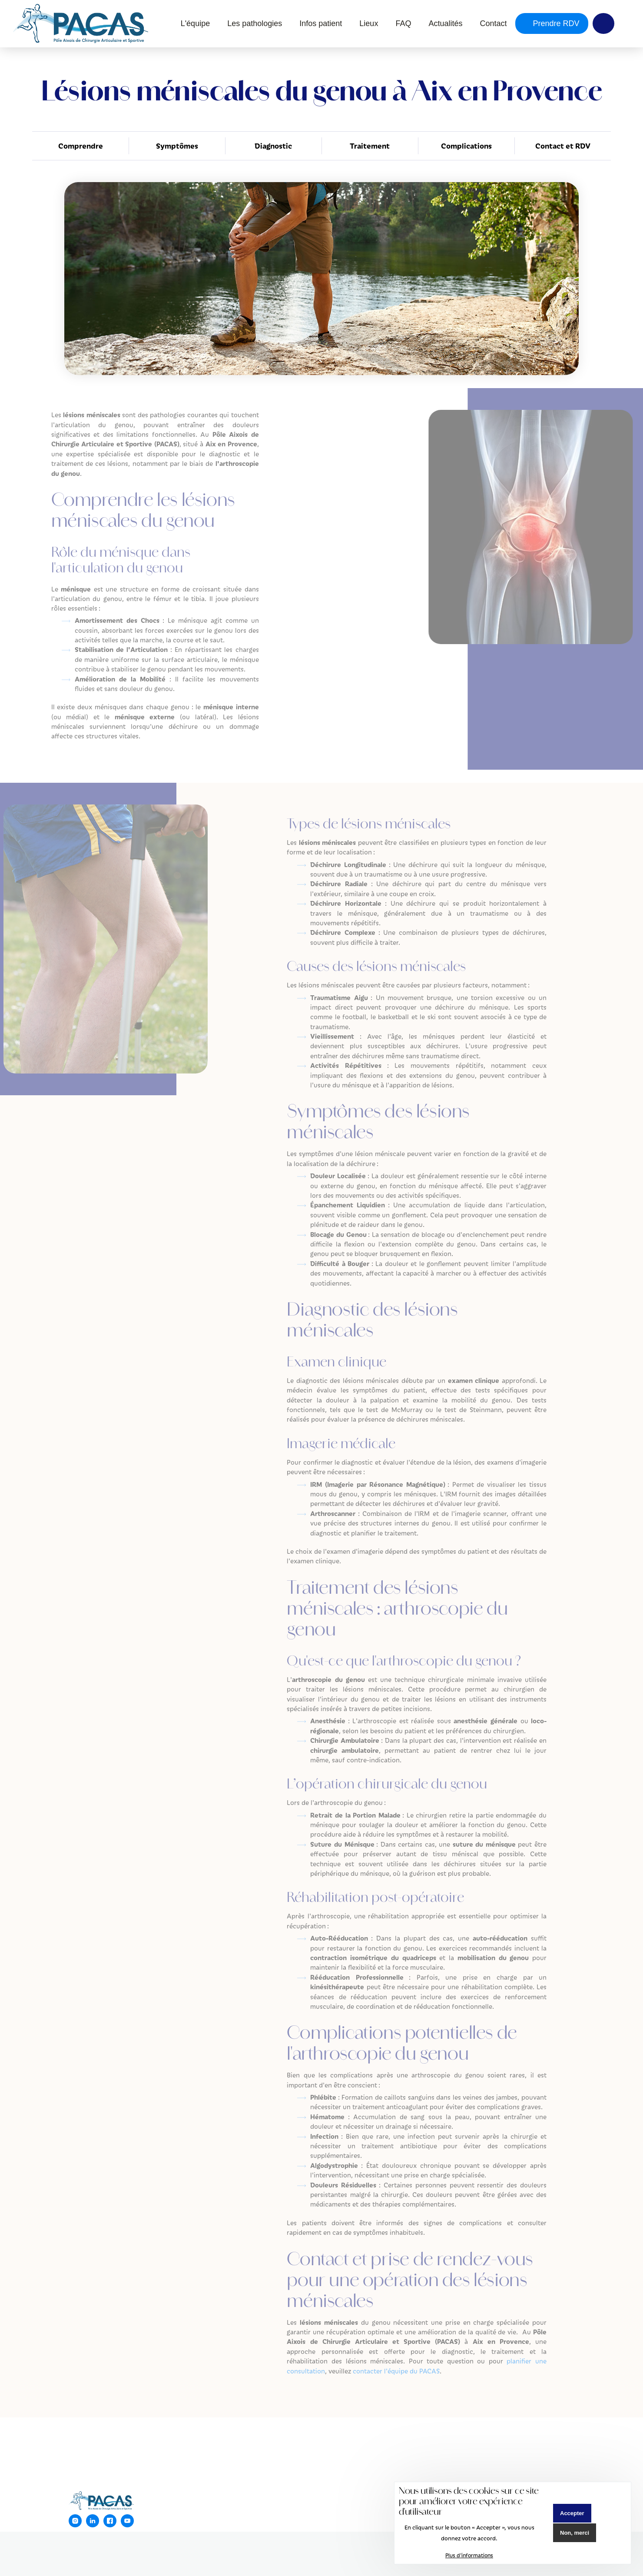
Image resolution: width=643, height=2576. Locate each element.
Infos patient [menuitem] (321, 23)
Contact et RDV (562, 145)
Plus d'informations (469, 2555)
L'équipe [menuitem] (196, 23)
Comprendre (80, 145)
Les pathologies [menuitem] (255, 23)
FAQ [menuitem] (403, 23)
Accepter (572, 2513)
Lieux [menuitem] (368, 23)
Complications (466, 145)
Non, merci (574, 2532)
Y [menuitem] (603, 23)
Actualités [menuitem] (445, 23)
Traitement (370, 145)
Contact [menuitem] (493, 23)
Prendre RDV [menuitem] (555, 23)
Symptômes (177, 145)
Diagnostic (273, 145)
